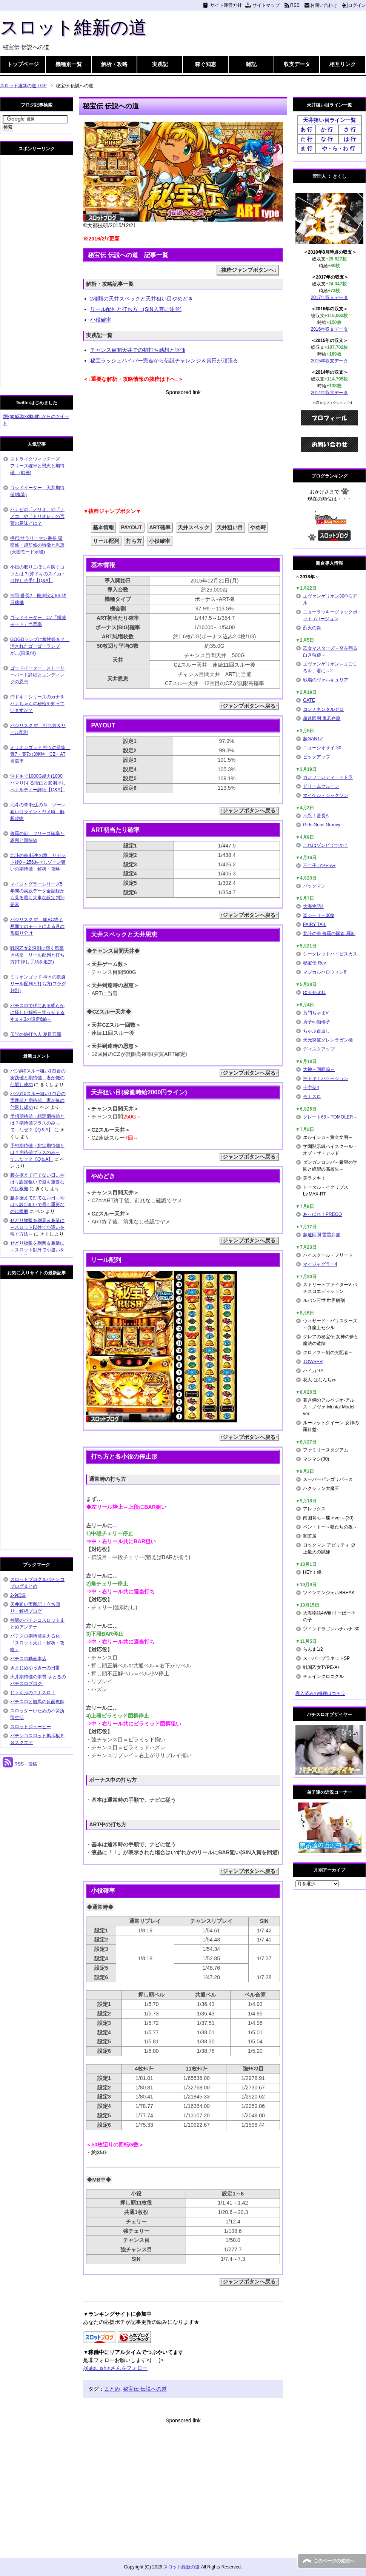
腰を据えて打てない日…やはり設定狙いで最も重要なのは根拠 (37, 1181)
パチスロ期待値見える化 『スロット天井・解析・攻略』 (37, 1642)
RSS (295, 5)
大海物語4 (313, 906)
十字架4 (311, 1087)
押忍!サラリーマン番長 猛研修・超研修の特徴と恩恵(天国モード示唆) (37, 545)
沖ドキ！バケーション (325, 1078)
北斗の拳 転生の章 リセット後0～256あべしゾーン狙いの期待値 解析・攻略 (38, 862)
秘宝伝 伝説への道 (145, 2389)
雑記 (251, 64)
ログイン (357, 5)
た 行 (306, 139)
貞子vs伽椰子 (316, 1022)
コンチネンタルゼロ (323, 709)
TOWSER (313, 1361)
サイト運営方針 (226, 5)
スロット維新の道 (73, 27)
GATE (309, 700)
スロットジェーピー (30, 1726)
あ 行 (306, 129)
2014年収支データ (329, 392)
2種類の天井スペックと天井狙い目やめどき (142, 299)
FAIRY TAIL (314, 924)
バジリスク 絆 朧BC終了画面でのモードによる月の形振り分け (37, 926)
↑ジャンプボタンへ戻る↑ (249, 706)
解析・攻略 (114, 64)
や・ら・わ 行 (338, 148)
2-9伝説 (18, 1595)
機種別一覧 (68, 64)
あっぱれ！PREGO (322, 1214)
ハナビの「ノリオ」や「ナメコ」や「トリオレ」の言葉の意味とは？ (37, 516)
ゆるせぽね (314, 992)
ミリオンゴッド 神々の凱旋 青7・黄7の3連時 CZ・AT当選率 (40, 754)
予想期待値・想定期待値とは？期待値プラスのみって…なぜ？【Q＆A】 (37, 1123)
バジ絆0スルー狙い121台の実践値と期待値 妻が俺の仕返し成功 (38, 1077)
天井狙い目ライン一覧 (329, 120)
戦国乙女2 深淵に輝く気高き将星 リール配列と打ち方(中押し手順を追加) (37, 955)
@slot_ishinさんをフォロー (115, 2368)
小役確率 (100, 320)
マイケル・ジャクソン (325, 795)
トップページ (23, 64)
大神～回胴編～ (319, 1069)
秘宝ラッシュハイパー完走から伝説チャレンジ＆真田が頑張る (164, 360)
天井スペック (193, 527)
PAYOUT (131, 527)
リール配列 (106, 541)
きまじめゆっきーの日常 (35, 1667)
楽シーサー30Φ (318, 915)
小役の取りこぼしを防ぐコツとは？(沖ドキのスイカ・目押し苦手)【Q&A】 (38, 573)
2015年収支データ (329, 361)
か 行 (327, 129)
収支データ (297, 64)
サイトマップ (266, 5)
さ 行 (350, 129)
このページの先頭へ (334, 2561)
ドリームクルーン (321, 786)
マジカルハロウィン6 (324, 972)
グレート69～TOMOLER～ (330, 1117)
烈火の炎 (312, 627)
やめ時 (258, 527)
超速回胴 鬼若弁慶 (321, 718)
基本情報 (103, 527)
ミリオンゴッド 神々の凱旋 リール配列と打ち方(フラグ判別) (38, 983)
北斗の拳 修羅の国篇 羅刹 (329, 933)
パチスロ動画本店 (28, 1658)
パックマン (314, 886)
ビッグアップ (316, 757)
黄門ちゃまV (316, 1012)
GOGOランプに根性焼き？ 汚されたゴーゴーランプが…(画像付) (39, 646)
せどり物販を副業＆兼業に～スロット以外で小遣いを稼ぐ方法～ (37, 1227)
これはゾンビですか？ (325, 845)
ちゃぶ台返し (316, 1031)
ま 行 (306, 148)
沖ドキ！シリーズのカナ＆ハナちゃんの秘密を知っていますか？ (37, 703)
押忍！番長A (316, 815)
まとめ (112, 2389)
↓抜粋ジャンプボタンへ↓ (247, 270)
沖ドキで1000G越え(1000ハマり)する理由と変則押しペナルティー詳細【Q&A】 (38, 782)
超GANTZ (313, 738)
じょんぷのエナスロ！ (32, 1692)
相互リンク (342, 64)
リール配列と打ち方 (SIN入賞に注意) (136, 309)
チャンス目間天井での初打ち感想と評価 (137, 350)
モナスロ (312, 1096)
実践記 (160, 64)
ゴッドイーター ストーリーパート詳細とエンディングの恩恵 (37, 675)
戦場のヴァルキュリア (325, 680)
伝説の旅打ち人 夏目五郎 (35, 1034)
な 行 (327, 139)
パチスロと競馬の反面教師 (37, 1701)
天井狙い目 (230, 527)
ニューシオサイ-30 (322, 747)
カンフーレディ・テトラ (328, 777)
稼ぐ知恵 (205, 64)
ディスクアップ (319, 1049)
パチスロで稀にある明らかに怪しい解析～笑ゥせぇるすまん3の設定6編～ (37, 1012)
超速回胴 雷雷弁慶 (321, 1234)
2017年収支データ (329, 297)
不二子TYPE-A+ (319, 865)
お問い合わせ (323, 5)
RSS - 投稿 (20, 1764)
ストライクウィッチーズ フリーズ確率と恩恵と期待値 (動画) (37, 465)
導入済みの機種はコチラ (320, 1693)
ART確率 (160, 527)
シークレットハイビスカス (330, 954)
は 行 (350, 139)
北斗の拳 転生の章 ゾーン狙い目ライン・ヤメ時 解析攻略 (38, 811)
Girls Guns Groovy (321, 824)
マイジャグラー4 (320, 1264)
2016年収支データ (329, 329)
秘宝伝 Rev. (315, 963)
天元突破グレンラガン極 (328, 1040)
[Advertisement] (183, 449)
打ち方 (134, 541)
